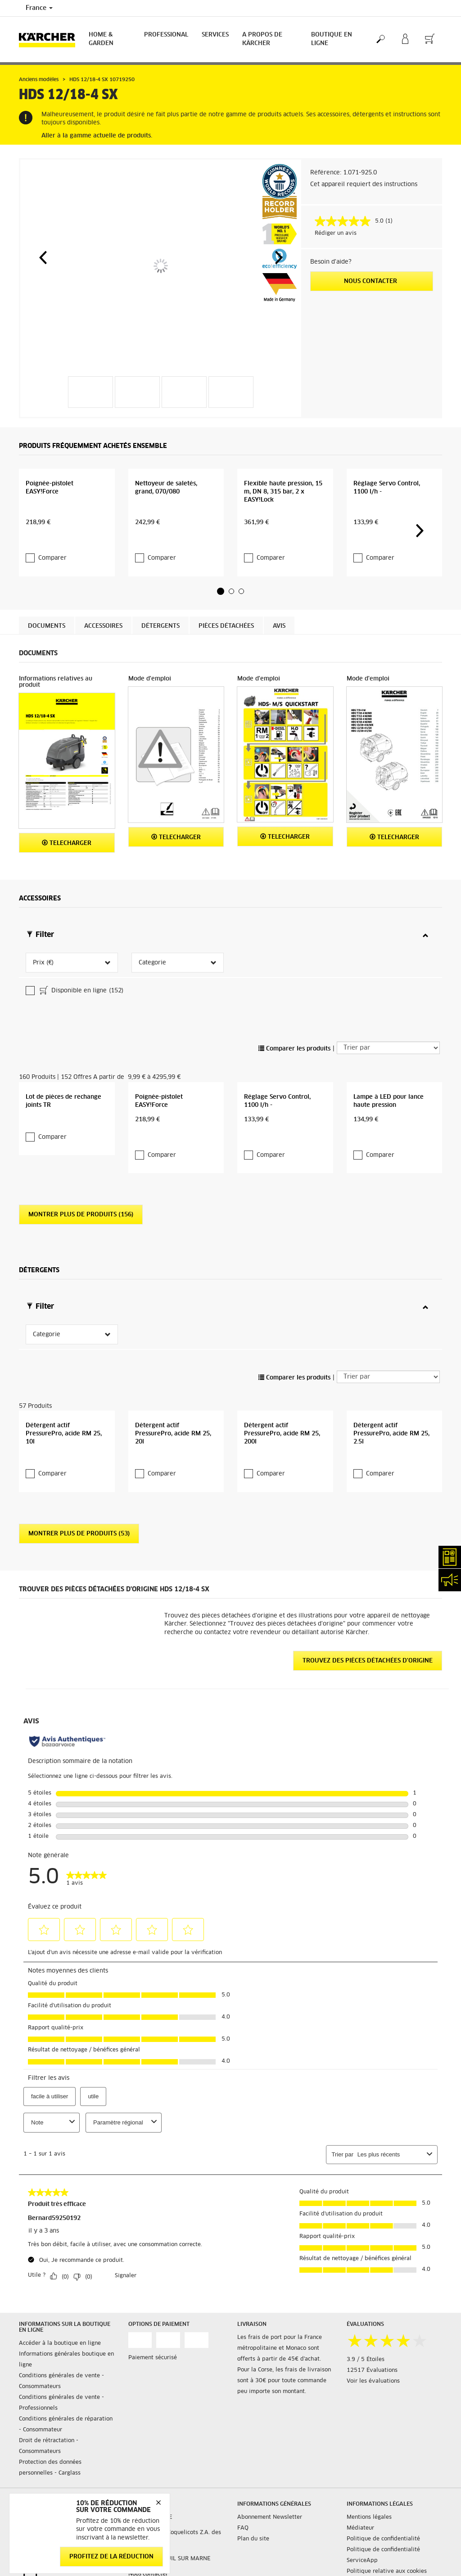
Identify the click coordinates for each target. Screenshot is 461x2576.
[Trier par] (388, 998)
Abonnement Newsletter (269, 2502)
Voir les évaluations (373, 2366)
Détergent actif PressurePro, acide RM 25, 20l (173, 1419)
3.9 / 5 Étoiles (365, 2344)
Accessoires (103, 649)
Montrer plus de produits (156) (80, 1189)
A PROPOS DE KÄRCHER (262, 39)
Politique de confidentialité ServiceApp (383, 2540)
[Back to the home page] (50, 39)
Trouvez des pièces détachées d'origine (368, 1646)
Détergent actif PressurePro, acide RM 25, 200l (282, 1419)
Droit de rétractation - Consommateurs (48, 2431)
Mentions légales (369, 2502)
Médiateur (360, 2513)
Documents (46, 649)
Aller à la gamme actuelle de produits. (96, 136)
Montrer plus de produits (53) (79, 1519)
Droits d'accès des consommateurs (392, 2567)
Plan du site (253, 2524)
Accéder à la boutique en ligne (60, 2328)
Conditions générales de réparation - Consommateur (66, 2410)
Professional (166, 35)
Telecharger (66, 866)
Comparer (52, 582)
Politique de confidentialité (383, 2524)
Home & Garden (101, 39)
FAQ (243, 2513)
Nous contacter (371, 281)
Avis (279, 649)
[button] (43, 257)
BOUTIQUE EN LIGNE (331, 39)
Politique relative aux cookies (387, 2556)
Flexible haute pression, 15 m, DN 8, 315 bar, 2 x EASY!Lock (283, 533)
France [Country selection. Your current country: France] (39, 8)
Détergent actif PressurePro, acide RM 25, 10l (64, 1419)
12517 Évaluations (372, 2355)
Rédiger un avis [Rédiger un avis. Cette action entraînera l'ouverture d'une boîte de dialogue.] (336, 233)
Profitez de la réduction (111, 2557)
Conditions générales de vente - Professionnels (61, 2388)
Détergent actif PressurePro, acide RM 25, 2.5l (391, 1419)
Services (215, 35)
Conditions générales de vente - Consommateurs (61, 2366)
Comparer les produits (294, 999)
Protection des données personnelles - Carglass (50, 2453)
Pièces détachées (226, 649)
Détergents (160, 649)
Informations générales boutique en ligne (66, 2345)
